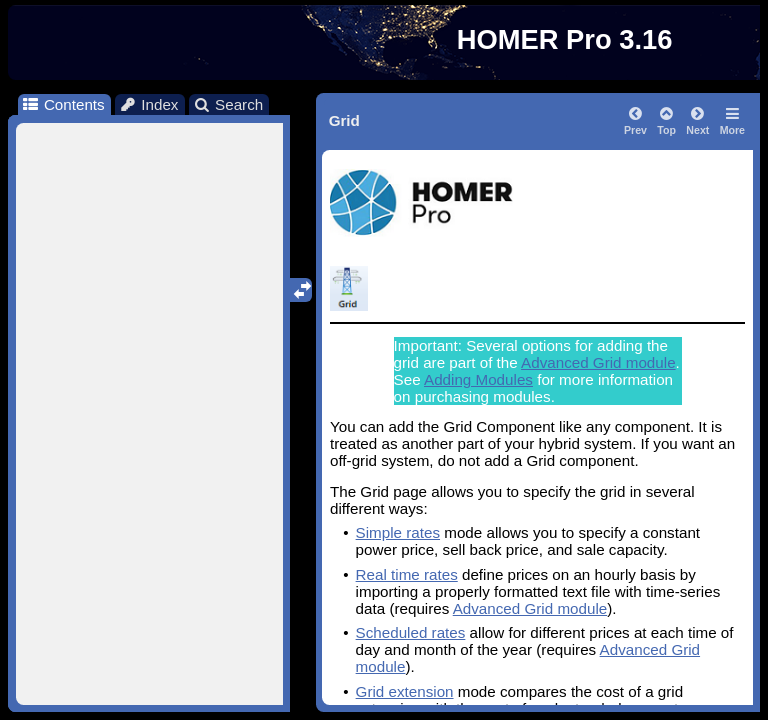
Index (149, 104)
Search (228, 104)
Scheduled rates (411, 632)
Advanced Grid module (598, 362)
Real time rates (407, 574)
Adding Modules (478, 379)
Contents (62, 104)
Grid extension (405, 691)
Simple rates (398, 532)
